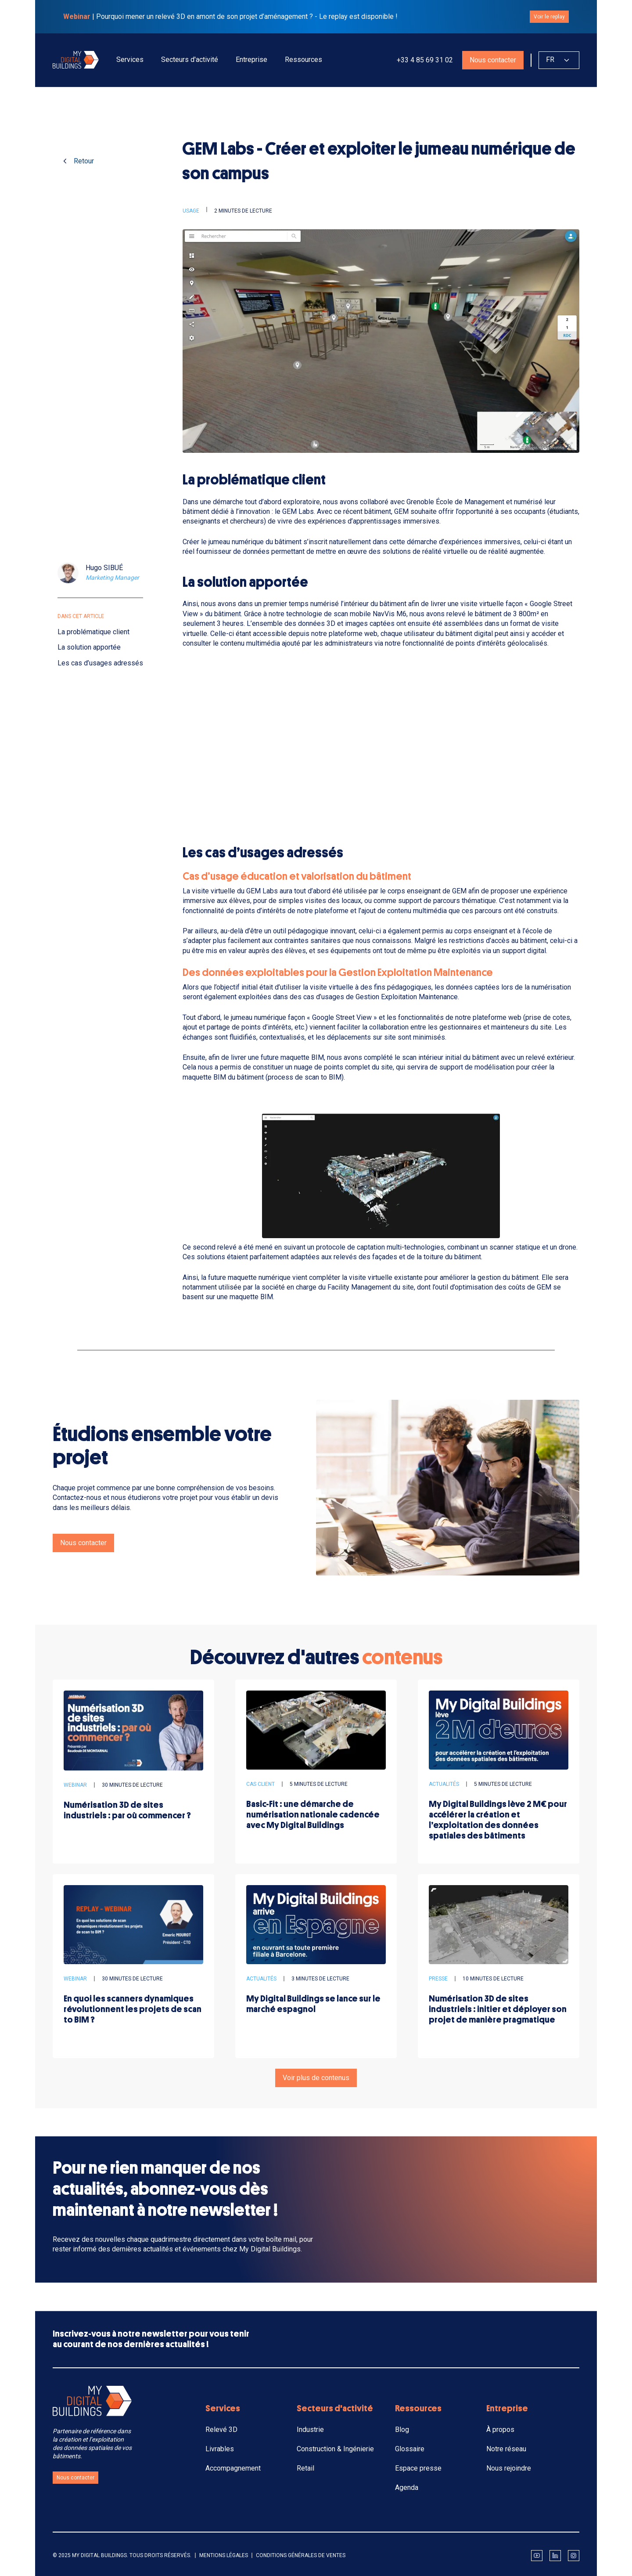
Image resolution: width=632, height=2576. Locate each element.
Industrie (310, 2429)
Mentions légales (223, 2555)
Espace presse (418, 2468)
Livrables (219, 2449)
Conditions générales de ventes (300, 2555)
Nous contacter (493, 60)
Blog (402, 2429)
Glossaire (409, 2449)
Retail (305, 2468)
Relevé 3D (221, 2429)
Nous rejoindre (508, 2468)
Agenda (406, 2487)
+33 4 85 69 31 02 (424, 60)
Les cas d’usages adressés (100, 662)
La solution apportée (89, 647)
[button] (130, 60)
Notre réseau (506, 2449)
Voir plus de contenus (316, 2078)
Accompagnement (233, 2468)
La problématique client (93, 632)
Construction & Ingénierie (335, 2449)
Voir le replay (549, 17)
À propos (500, 2429)
